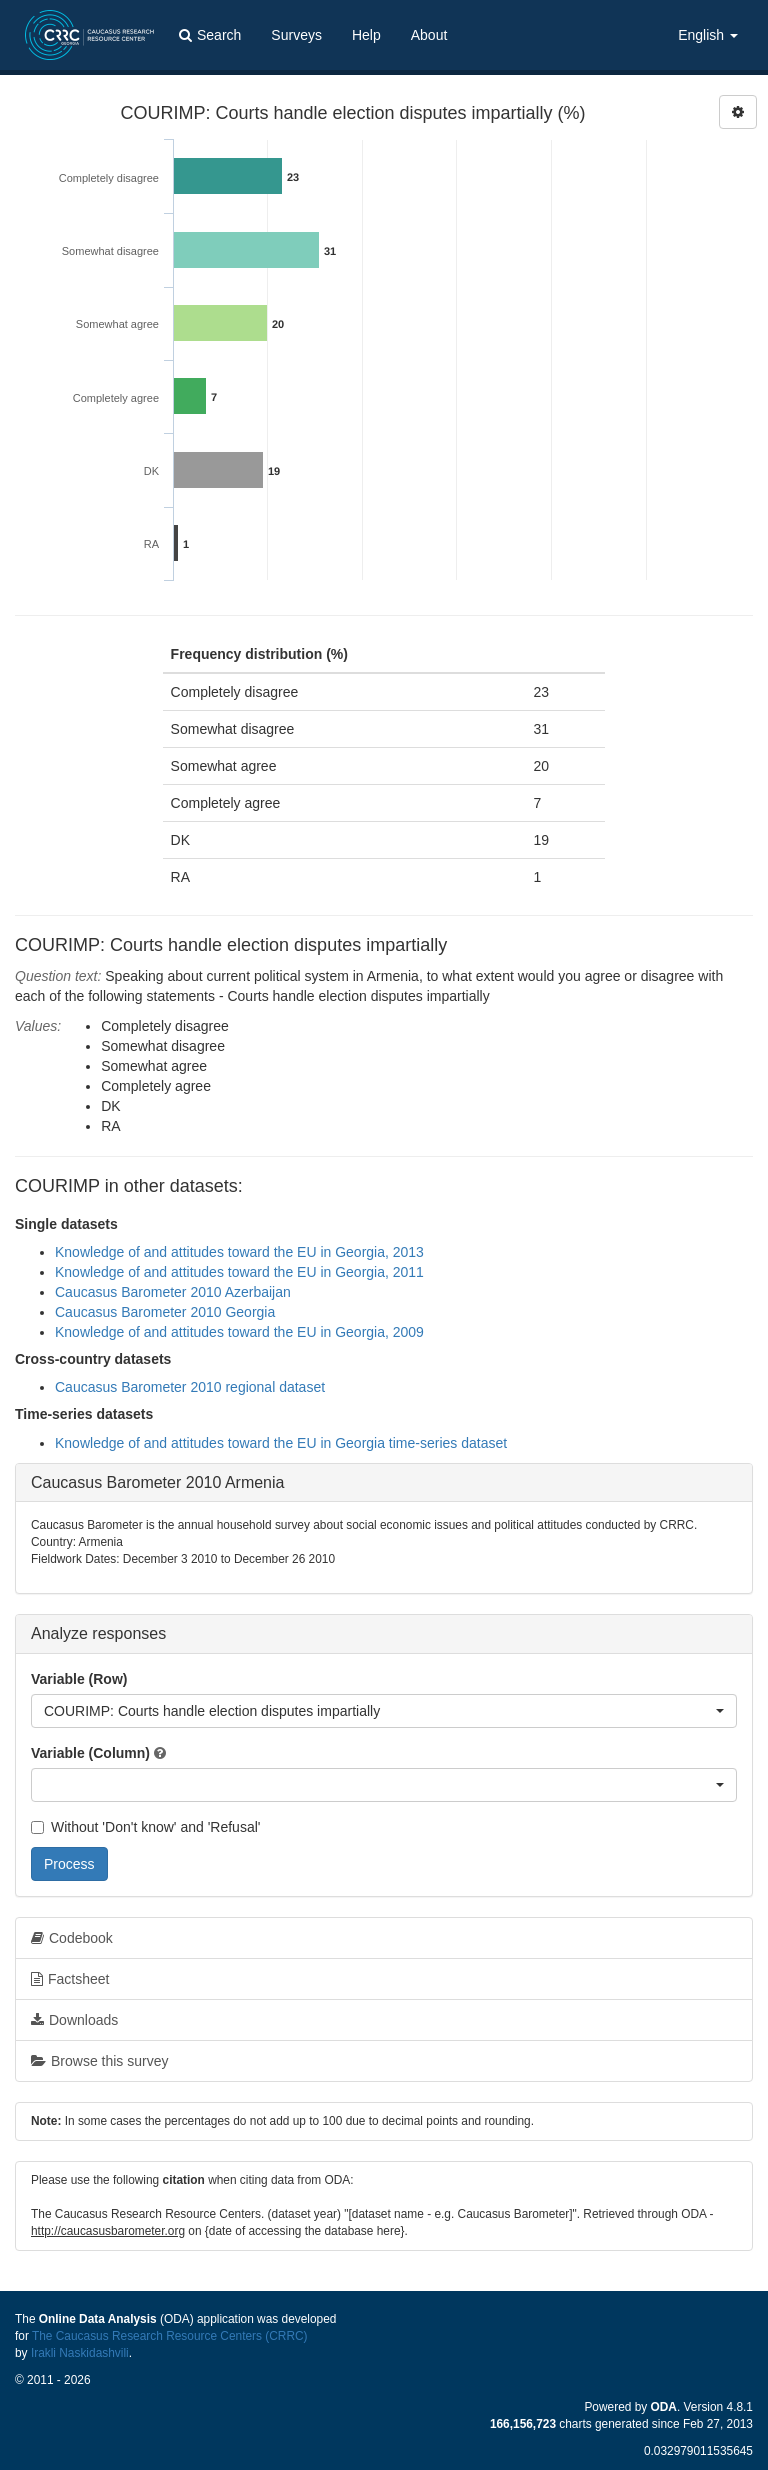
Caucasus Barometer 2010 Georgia (165, 1312)
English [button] (708, 35)
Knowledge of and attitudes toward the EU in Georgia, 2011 (239, 1272)
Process (69, 1864)
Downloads (74, 2020)
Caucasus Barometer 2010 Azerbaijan (173, 1292)
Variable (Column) (90, 1753)
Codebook (72, 1938)
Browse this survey (99, 2061)
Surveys (296, 35)
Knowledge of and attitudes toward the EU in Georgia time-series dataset (281, 1443)
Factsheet (70, 1979)
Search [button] (210, 35)
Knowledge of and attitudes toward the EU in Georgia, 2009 (239, 1332)
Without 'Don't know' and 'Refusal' (145, 1827)
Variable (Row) (79, 1679)
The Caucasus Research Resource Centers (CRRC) (170, 2336)
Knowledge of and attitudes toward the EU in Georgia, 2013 (239, 1252)
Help (366, 35)
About (429, 35)
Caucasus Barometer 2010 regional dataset (190, 1387)
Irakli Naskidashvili (80, 2353)
